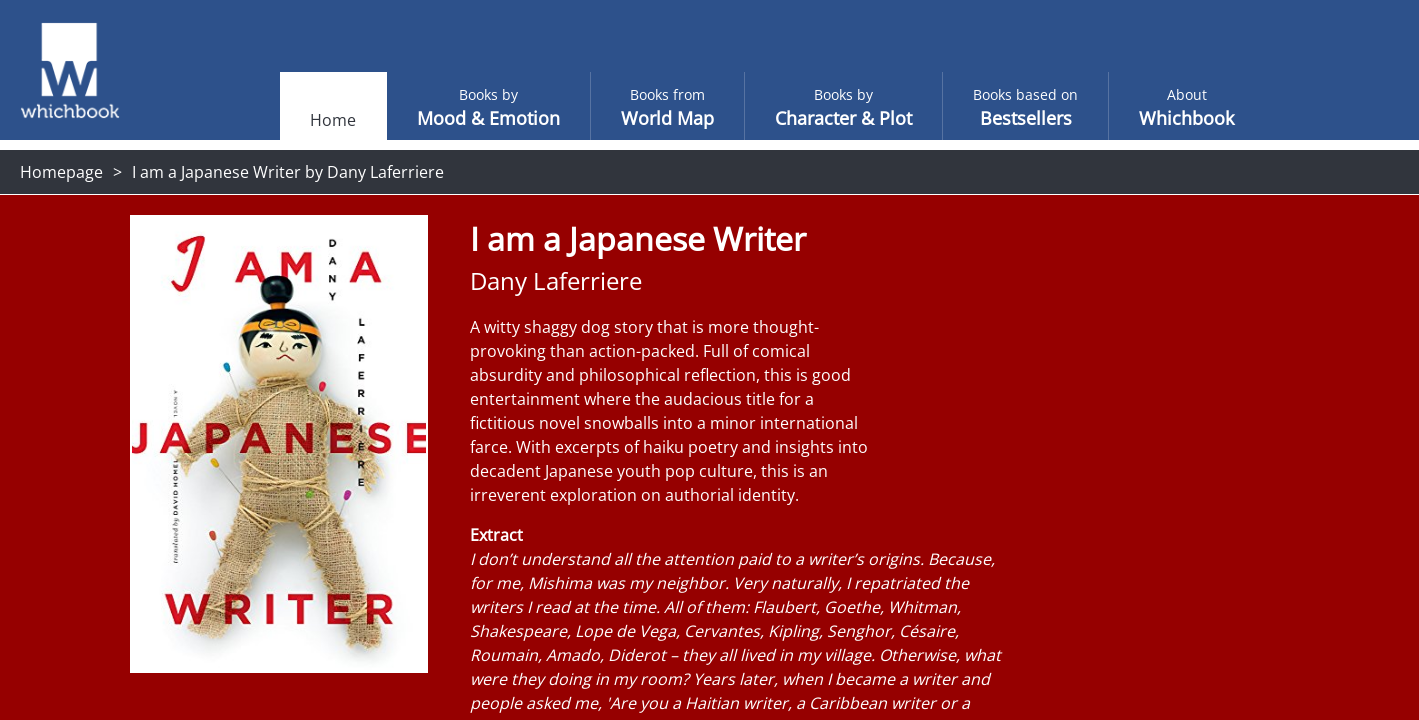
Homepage (61, 172)
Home (293, 120)
